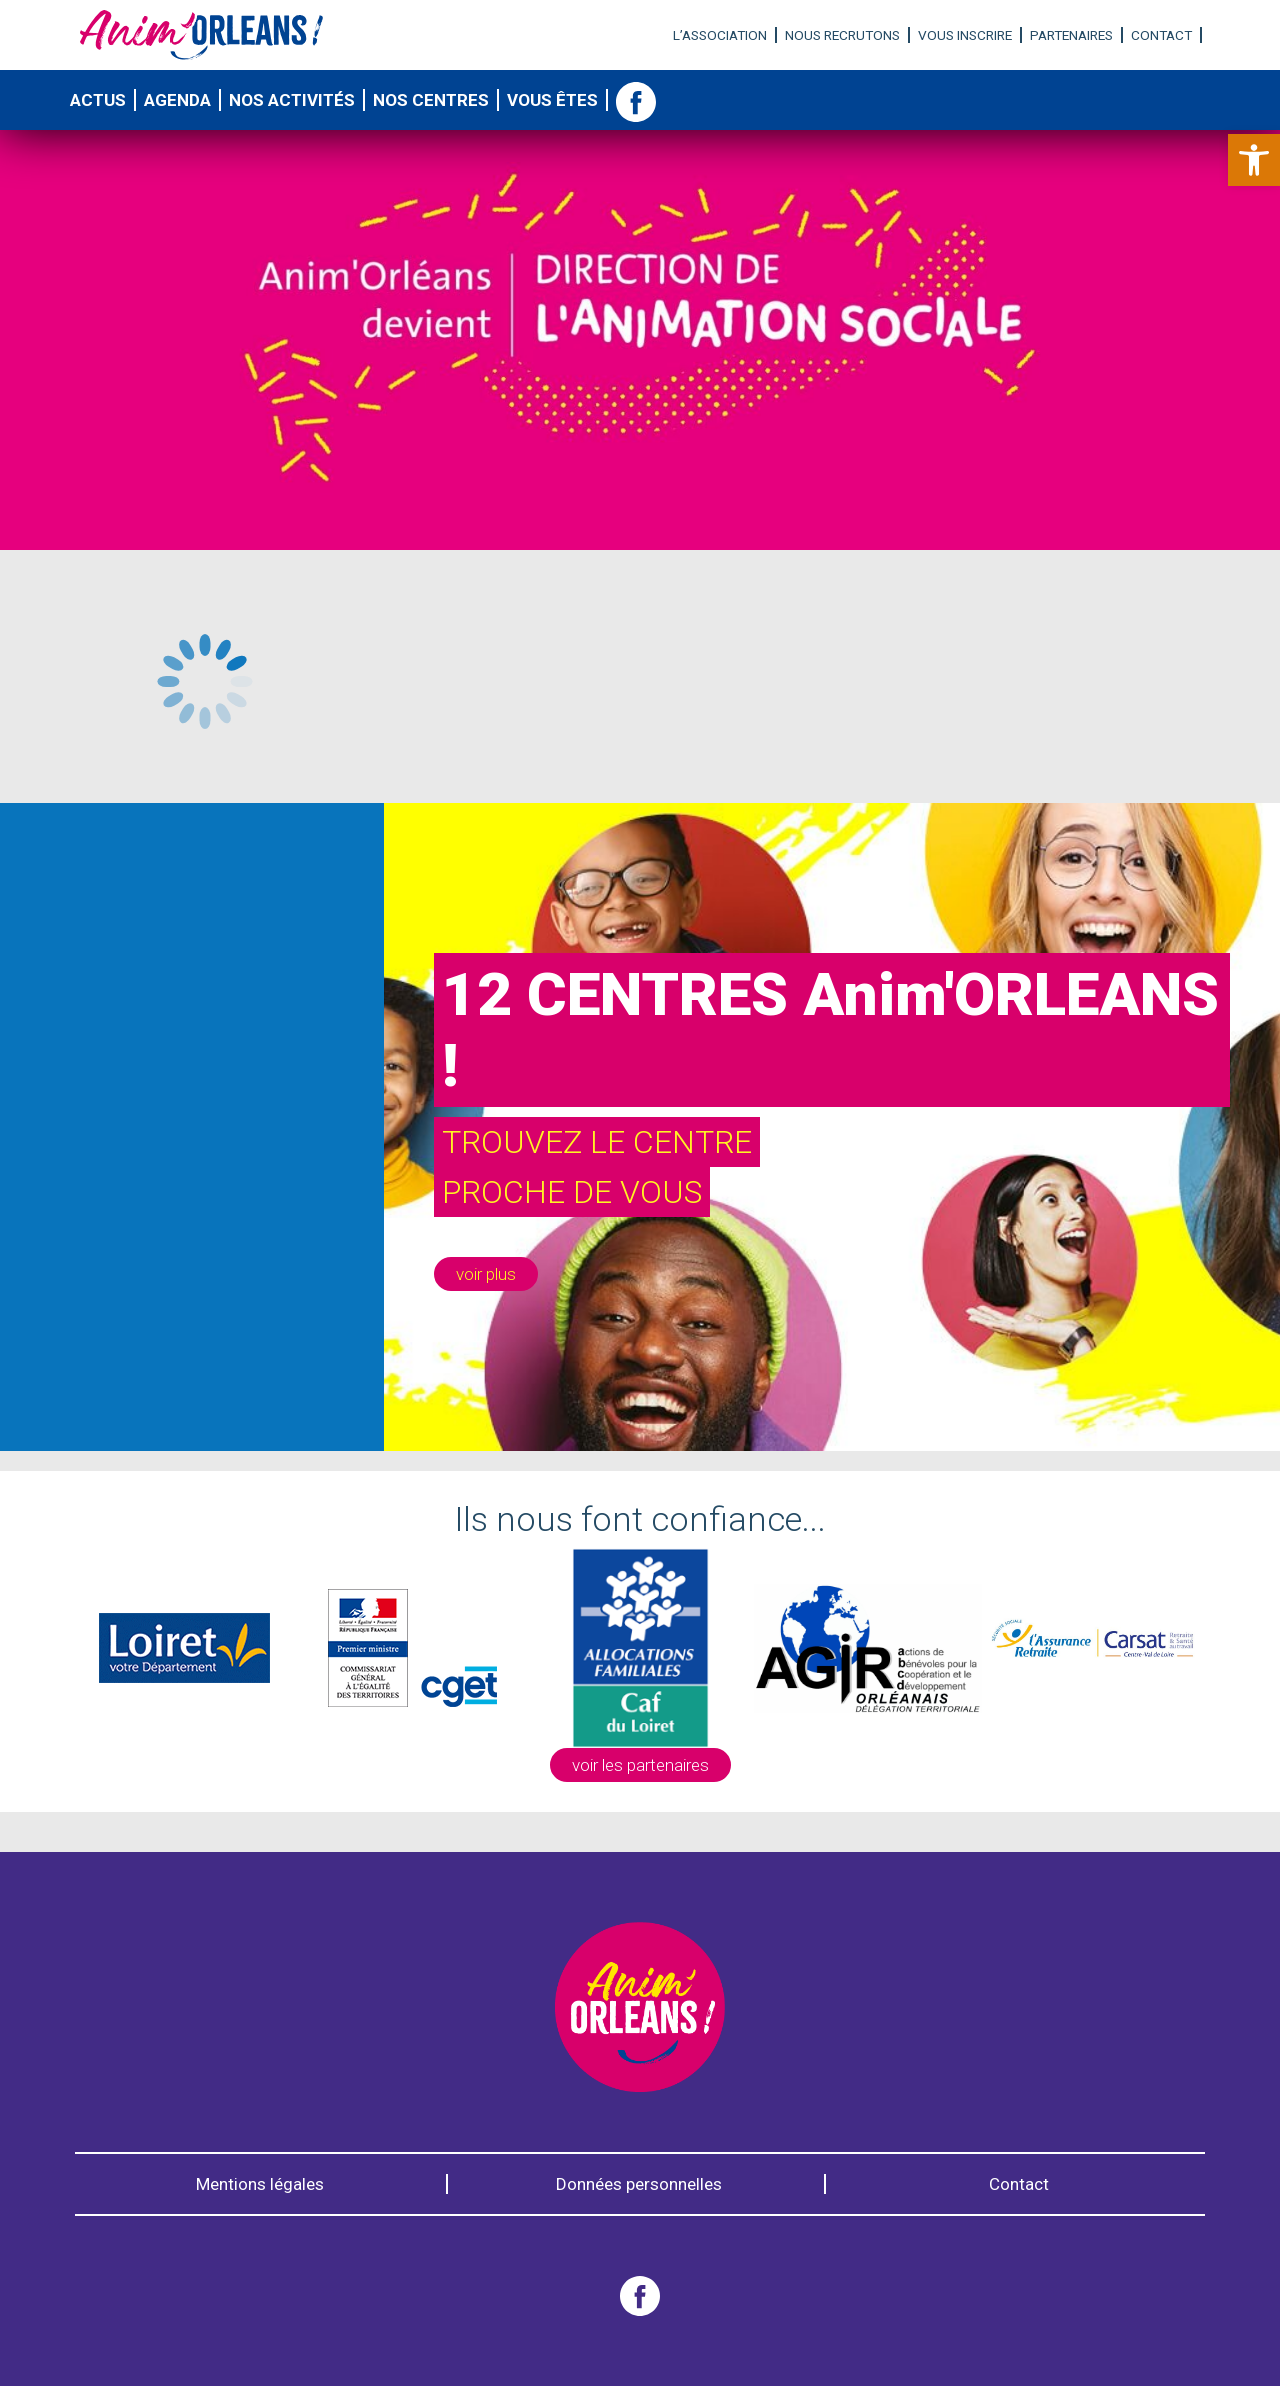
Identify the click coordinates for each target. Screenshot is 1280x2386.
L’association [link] (720, 35)
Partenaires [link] (1071, 35)
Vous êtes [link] (552, 100)
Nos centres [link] (431, 100)
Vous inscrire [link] (965, 35)
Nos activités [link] (292, 100)
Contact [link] (1161, 35)
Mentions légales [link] (260, 2184)
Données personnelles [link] (639, 2184)
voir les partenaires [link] (640, 1765)
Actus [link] (98, 100)
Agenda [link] (177, 100)
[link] (1254, 160)
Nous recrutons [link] (842, 35)
